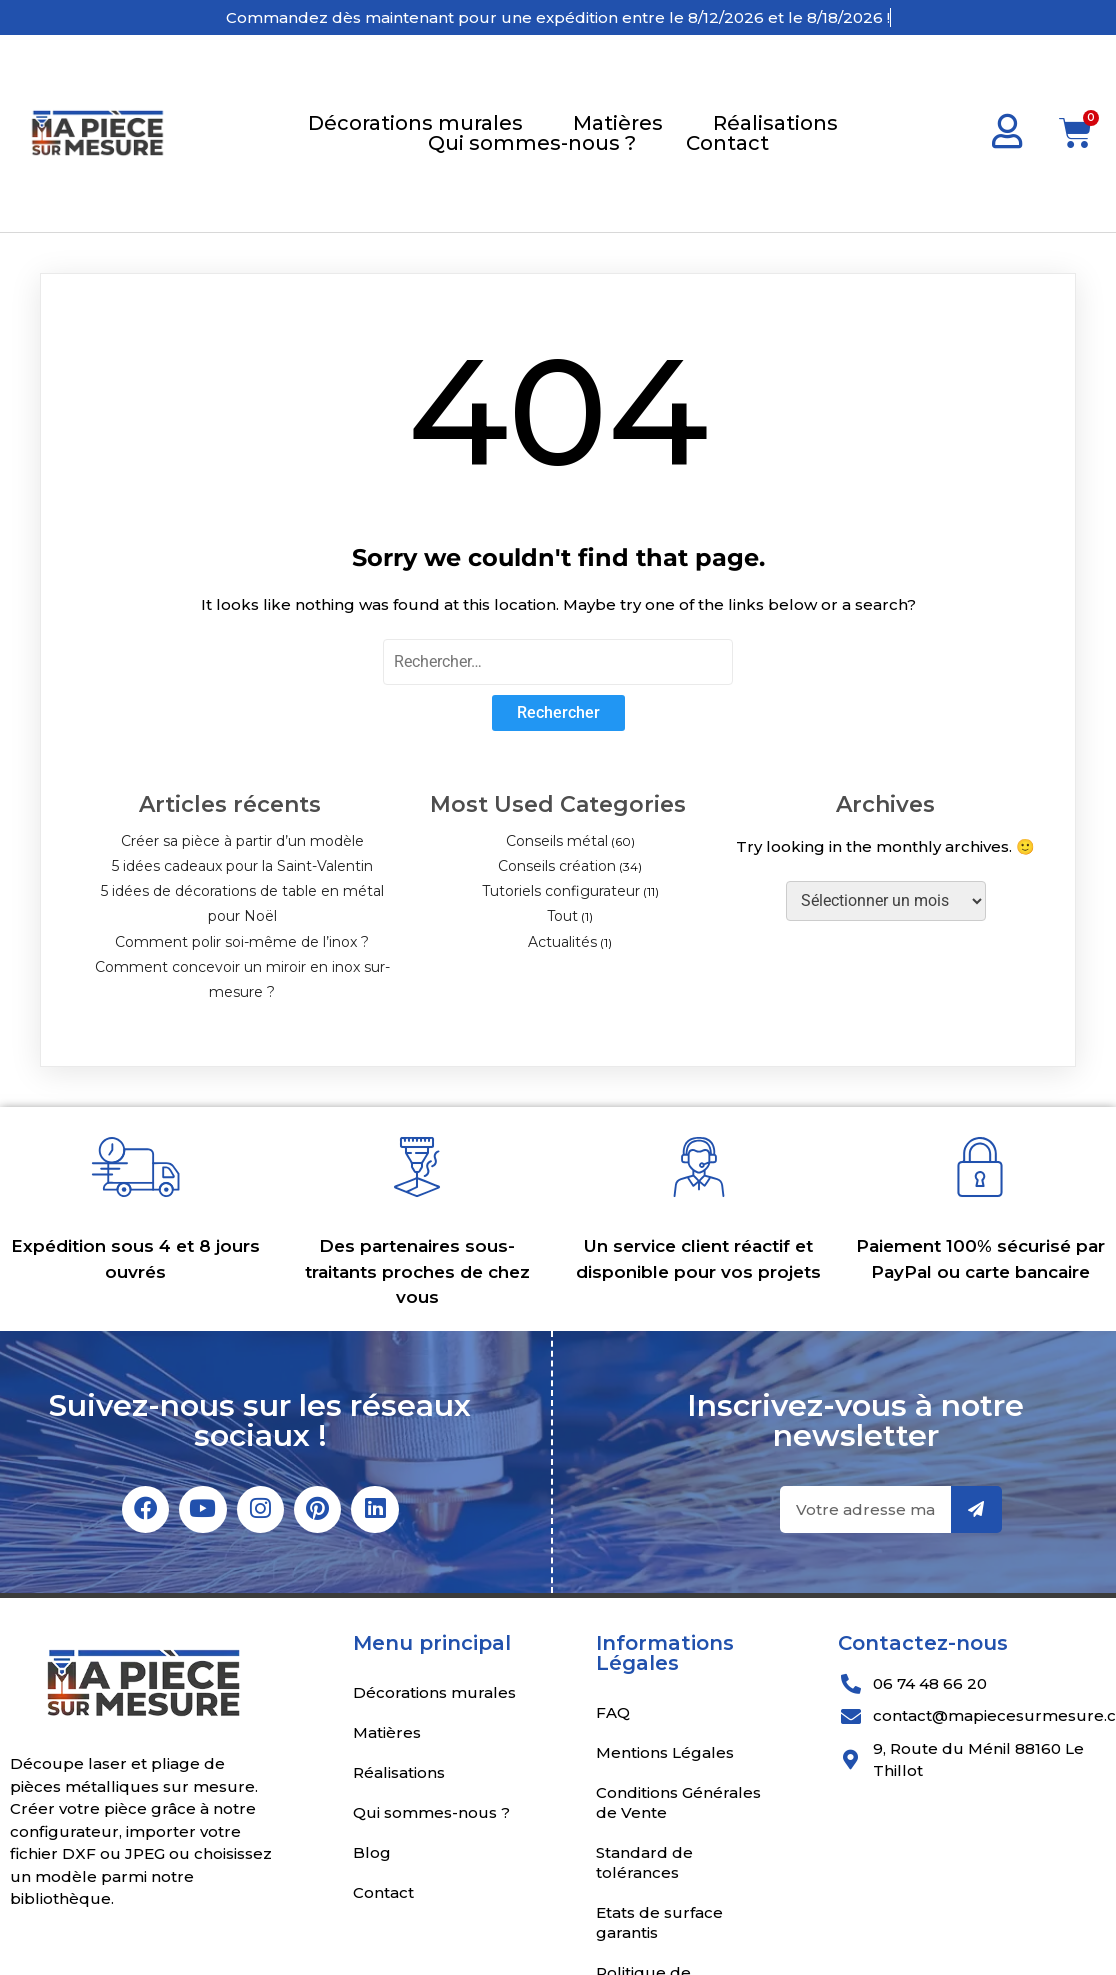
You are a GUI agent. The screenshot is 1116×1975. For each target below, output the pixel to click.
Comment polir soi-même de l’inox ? (242, 942)
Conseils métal (557, 841)
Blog (372, 1855)
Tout (562, 916)
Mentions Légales (665, 1755)
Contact (727, 143)
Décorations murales (415, 123)
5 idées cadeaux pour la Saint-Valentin (242, 866)
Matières (618, 123)
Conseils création (557, 866)
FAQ (613, 1715)
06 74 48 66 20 (930, 1686)
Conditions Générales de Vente (678, 1805)
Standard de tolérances (644, 1865)
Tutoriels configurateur (561, 891)
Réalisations (775, 123)
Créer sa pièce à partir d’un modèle (242, 841)
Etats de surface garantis (659, 1925)
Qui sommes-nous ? (532, 143)
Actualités (562, 942)
